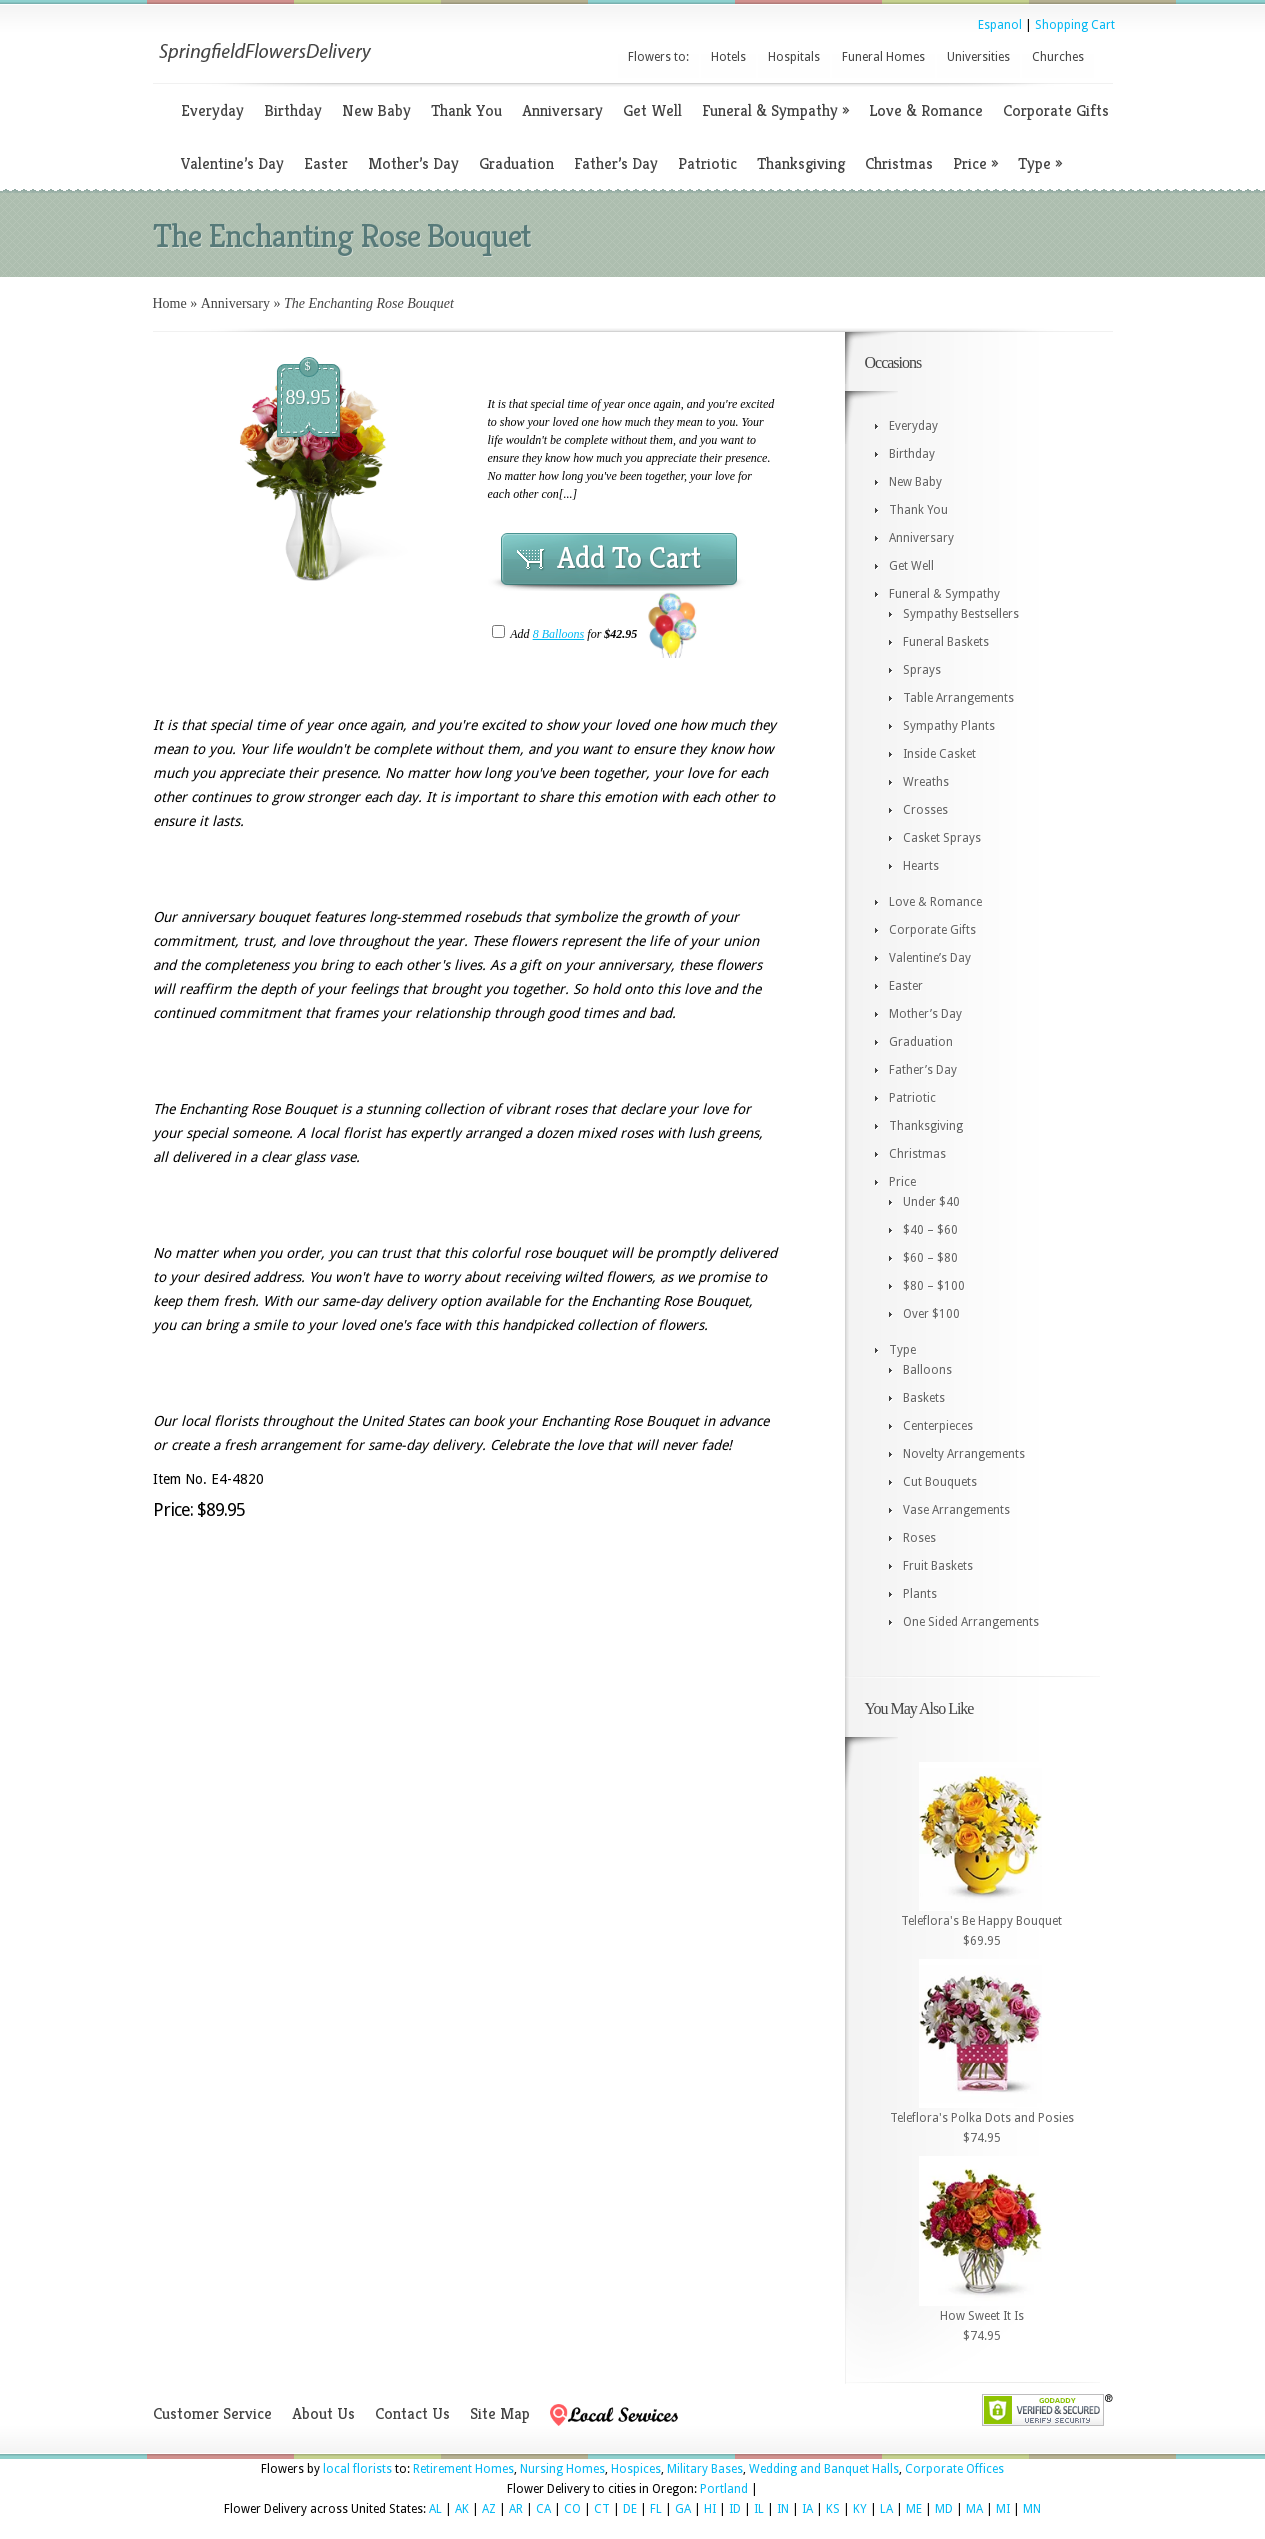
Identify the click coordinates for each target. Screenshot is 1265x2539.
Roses (919, 1538)
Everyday (212, 110)
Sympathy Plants (949, 726)
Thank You (466, 110)
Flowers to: (658, 57)
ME (914, 2509)
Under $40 (931, 1202)
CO (572, 2509)
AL (435, 2509)
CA (543, 2509)
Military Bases (705, 2469)
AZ (489, 2509)
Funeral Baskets (946, 642)
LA (886, 2509)
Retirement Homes (463, 2469)
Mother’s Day (413, 163)
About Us (323, 2413)
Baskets (924, 1398)
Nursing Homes (562, 2469)
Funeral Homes (883, 57)
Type (1040, 163)
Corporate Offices (954, 2469)
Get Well (652, 110)
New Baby (376, 110)
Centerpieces (938, 1426)
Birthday (293, 110)
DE (630, 2509)
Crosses (925, 810)
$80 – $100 (934, 1286)
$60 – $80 (930, 1258)
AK (462, 2509)
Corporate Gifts (1056, 110)
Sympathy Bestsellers (961, 614)
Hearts (921, 866)
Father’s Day (616, 163)
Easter (326, 163)
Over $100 (931, 1314)
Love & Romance (926, 110)
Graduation (516, 163)
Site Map (500, 2413)
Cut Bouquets (940, 1482)
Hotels (728, 57)
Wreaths (926, 782)
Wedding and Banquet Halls (824, 2469)
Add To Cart (629, 558)
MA (974, 2509)
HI (710, 2509)
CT (602, 2509)
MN (1032, 2509)
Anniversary (562, 110)
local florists (357, 2469)
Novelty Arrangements (964, 1454)
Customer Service (212, 2413)
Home (170, 303)
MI (1003, 2509)
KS (833, 2509)
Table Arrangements (958, 698)
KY (860, 2509)
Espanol (1000, 25)
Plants (920, 1594)
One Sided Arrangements (971, 1622)
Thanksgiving (801, 163)
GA (683, 2509)
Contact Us (412, 2413)
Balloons (927, 1370)
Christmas (899, 163)
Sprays (922, 670)
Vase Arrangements (956, 1510)
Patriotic (707, 163)
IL (759, 2509)
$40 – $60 (930, 1230)
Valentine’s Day (232, 163)
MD (944, 2509)
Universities (978, 57)
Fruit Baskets (938, 1566)
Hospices (636, 2469)
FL (656, 2509)
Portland (724, 2489)
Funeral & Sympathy (775, 110)
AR (516, 2509)
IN (783, 2509)
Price (975, 163)
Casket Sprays (942, 838)
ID (735, 2509)
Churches (1058, 57)
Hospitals (794, 57)
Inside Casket (939, 754)
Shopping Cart (1075, 25)
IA (807, 2509)
